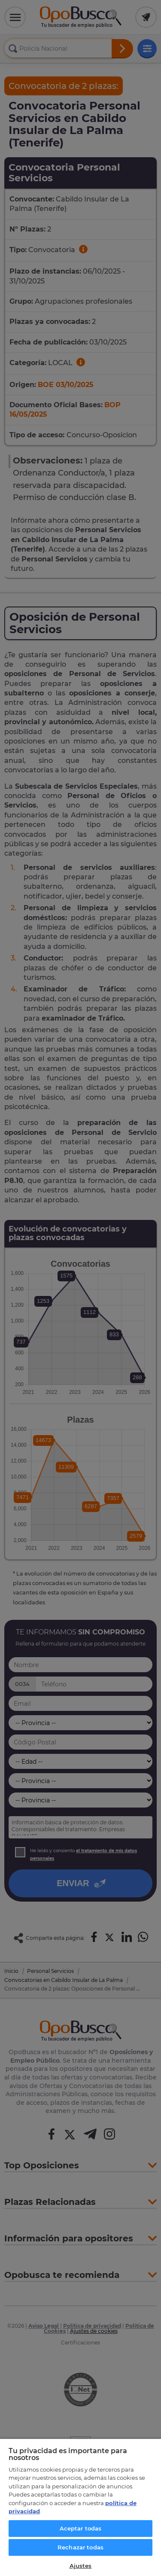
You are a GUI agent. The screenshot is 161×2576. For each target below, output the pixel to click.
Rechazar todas (80, 2547)
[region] (80, 2507)
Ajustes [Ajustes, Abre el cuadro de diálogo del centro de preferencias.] (81, 2565)
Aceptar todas (81, 2528)
